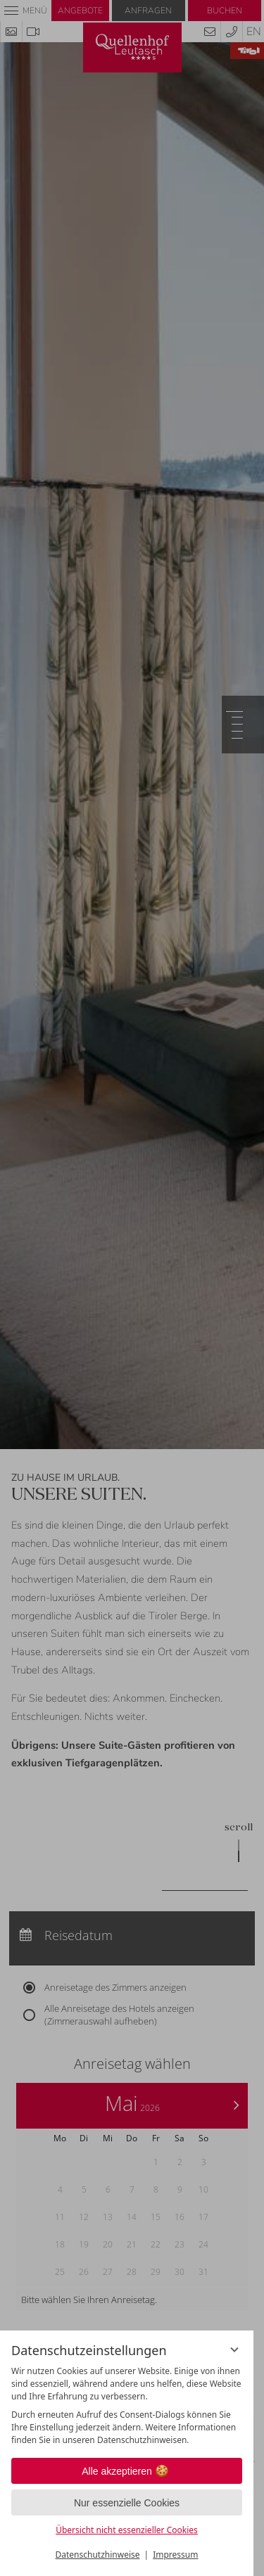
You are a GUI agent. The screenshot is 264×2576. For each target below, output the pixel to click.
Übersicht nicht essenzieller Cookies (127, 2530)
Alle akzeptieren (127, 2471)
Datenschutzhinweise (98, 2555)
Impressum (175, 2555)
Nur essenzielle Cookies (127, 2502)
